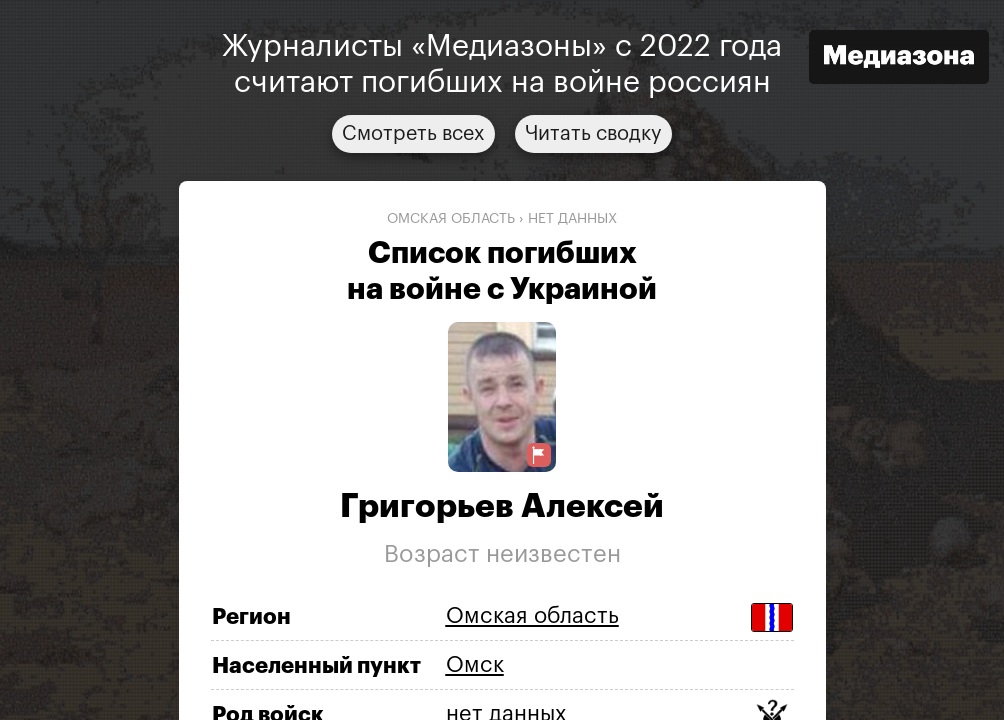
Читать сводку (593, 134)
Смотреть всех (413, 134)
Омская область (451, 219)
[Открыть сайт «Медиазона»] (899, 59)
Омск (475, 665)
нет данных (572, 219)
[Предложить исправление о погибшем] (539, 455)
